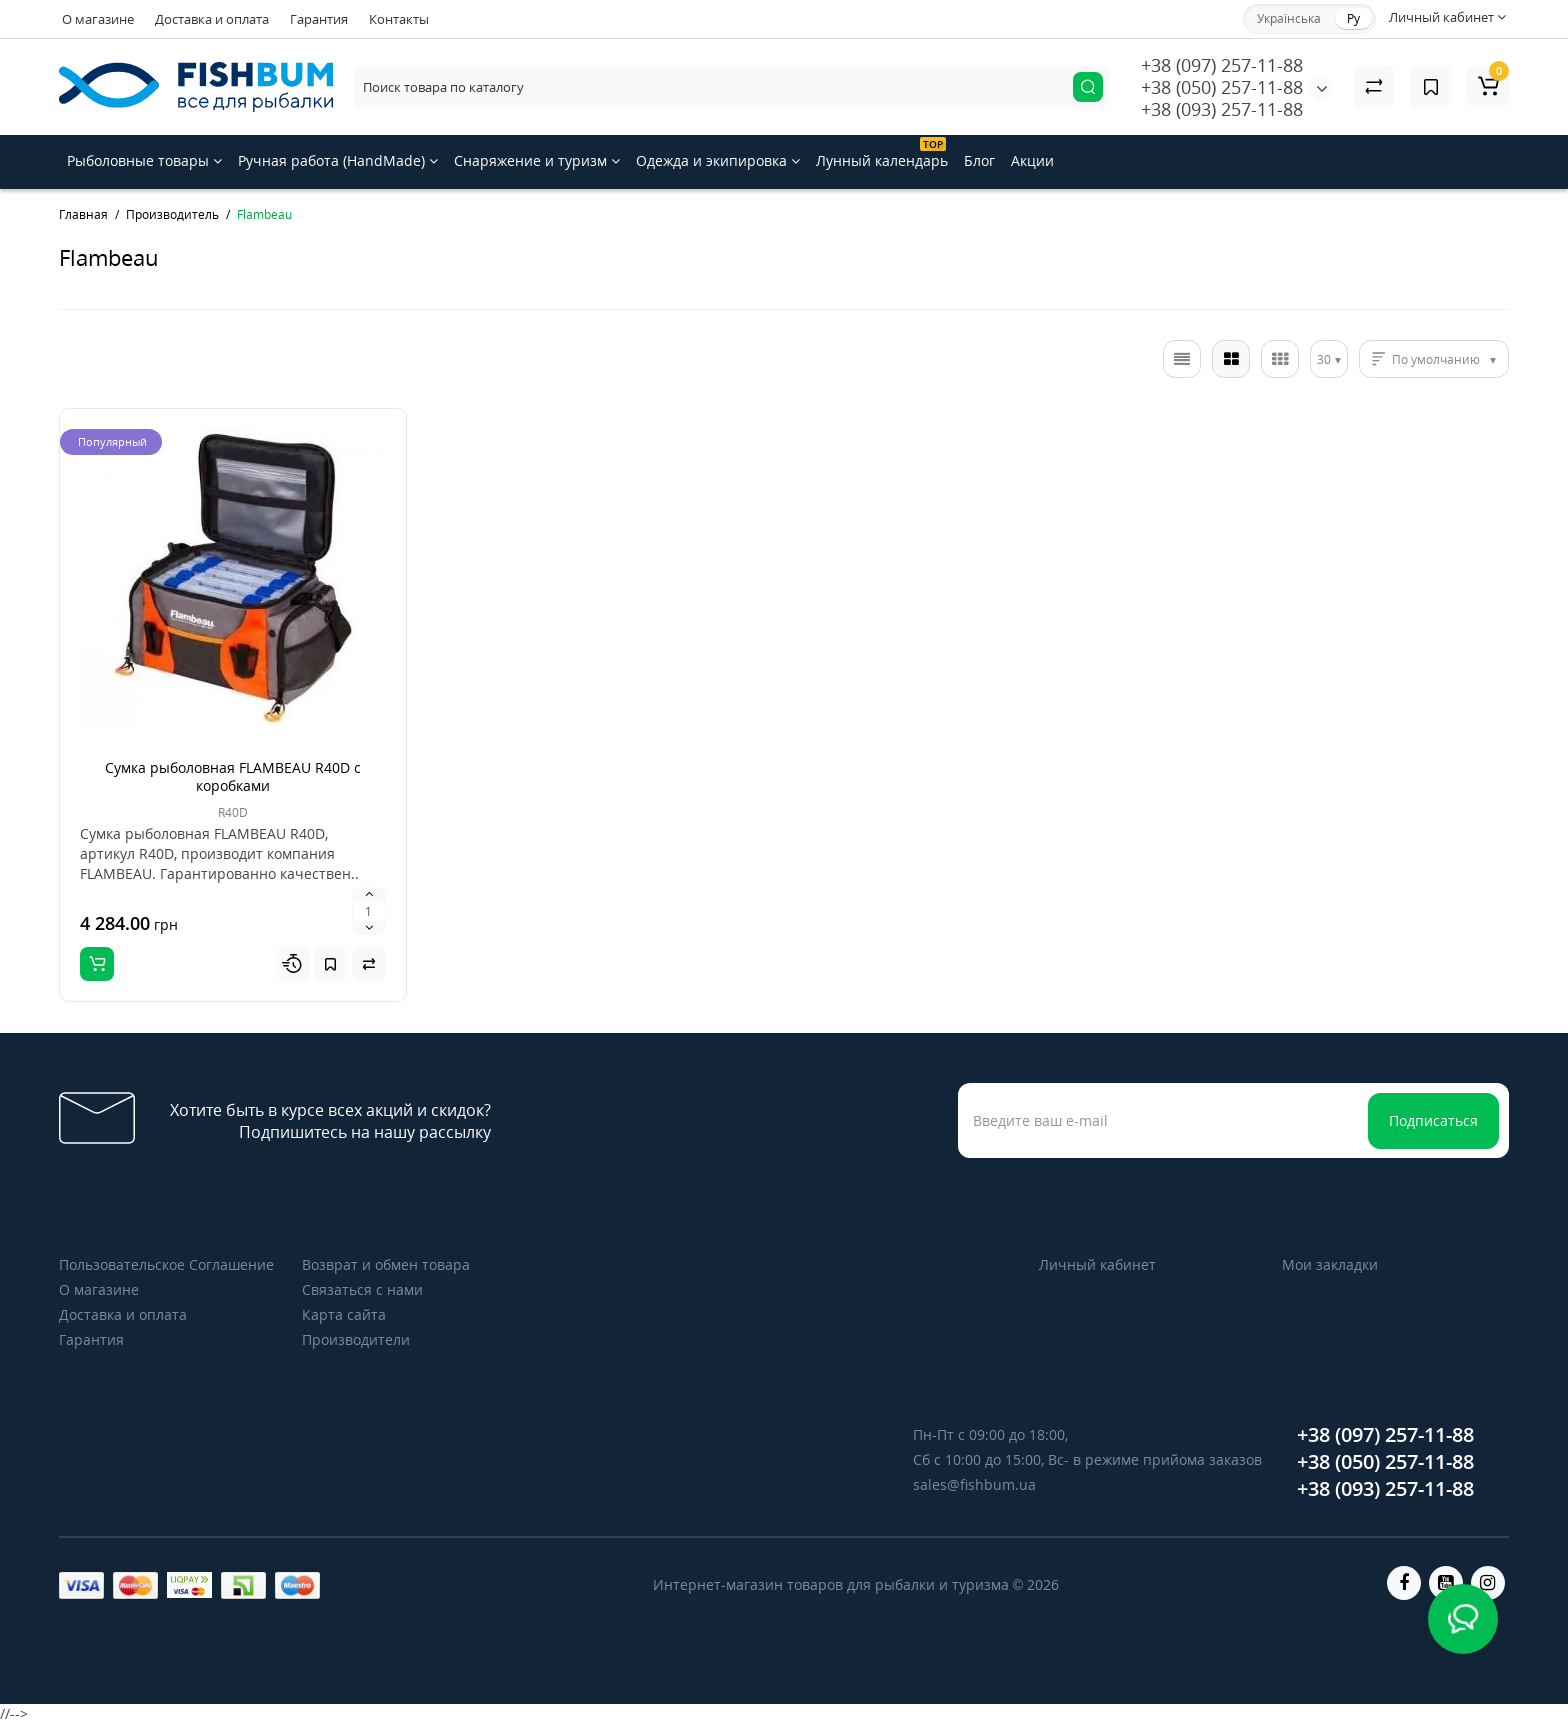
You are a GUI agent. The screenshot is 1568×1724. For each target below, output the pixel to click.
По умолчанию (1436, 359)
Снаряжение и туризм (537, 160)
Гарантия (319, 19)
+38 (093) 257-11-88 (1222, 109)
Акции (1032, 160)
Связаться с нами (362, 1289)
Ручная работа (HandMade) (338, 160)
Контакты (399, 19)
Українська (1289, 18)
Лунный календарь (882, 153)
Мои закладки (1330, 1264)
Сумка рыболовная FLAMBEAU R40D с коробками (233, 776)
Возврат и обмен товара (386, 1264)
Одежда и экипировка (718, 160)
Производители (356, 1339)
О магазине (98, 19)
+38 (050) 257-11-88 (1222, 87)
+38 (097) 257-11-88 (1222, 65)
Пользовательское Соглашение (166, 1264)
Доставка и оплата (212, 19)
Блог (979, 160)
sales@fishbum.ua (974, 1484)
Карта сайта (344, 1314)
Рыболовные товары (144, 160)
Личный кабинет (1097, 1264)
